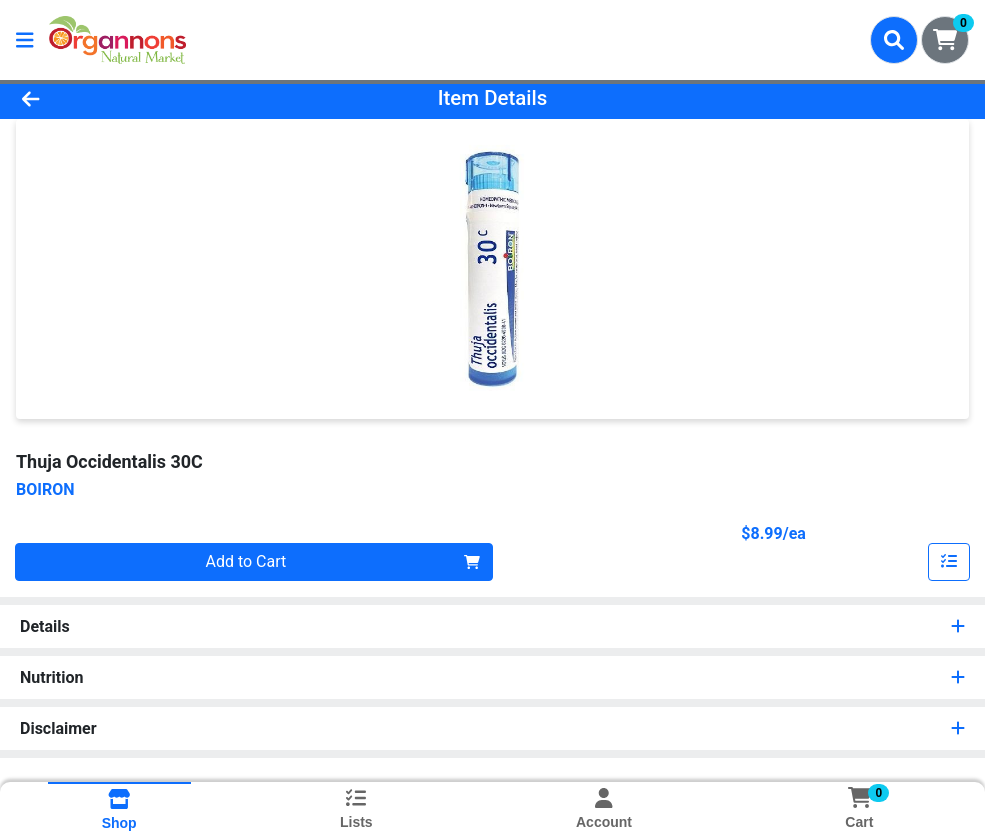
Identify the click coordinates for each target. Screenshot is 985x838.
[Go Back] (135, 98)
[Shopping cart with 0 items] (945, 40)
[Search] (894, 40)
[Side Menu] (25, 40)
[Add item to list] (949, 562)
